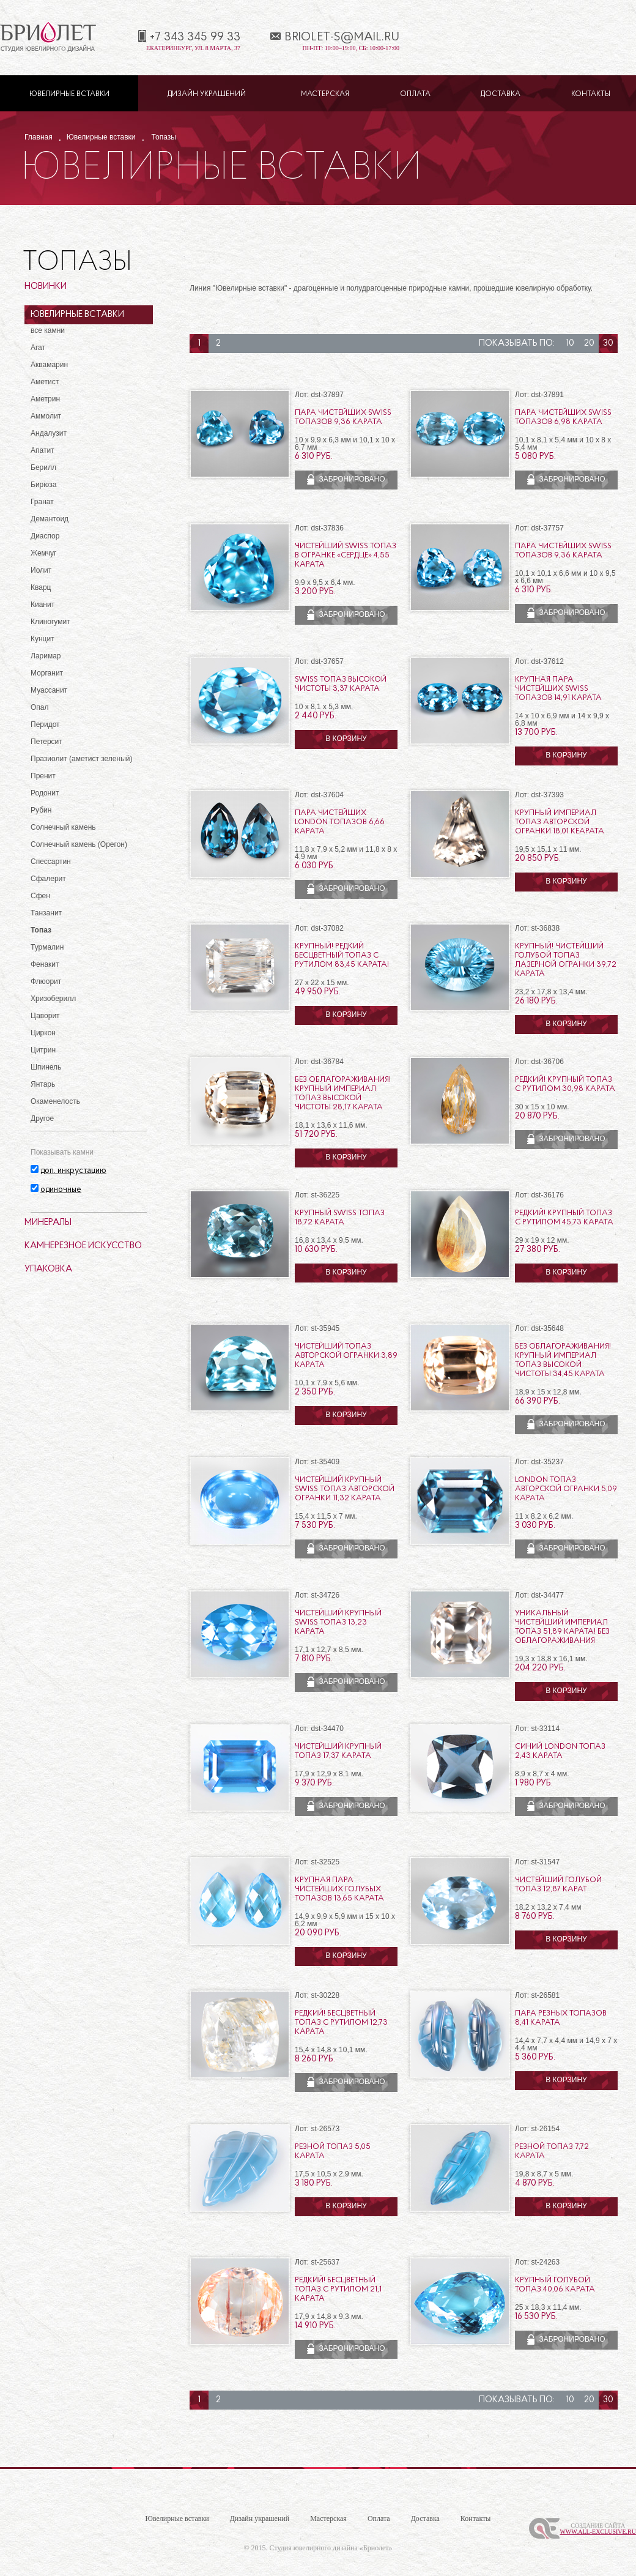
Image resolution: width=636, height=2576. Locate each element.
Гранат (42, 501)
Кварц (41, 587)
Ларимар (46, 656)
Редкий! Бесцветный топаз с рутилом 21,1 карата (338, 2289)
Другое (42, 1118)
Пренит (43, 776)
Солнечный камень (63, 827)
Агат (38, 347)
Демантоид (49, 519)
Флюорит (46, 981)
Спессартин (51, 861)
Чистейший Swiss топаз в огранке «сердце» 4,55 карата (345, 555)
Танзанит (46, 913)
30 (608, 343)
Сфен (40, 896)
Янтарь (43, 1084)
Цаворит (45, 1015)
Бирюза (43, 484)
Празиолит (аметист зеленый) (81, 758)
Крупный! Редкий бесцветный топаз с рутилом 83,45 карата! (342, 955)
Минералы (48, 1222)
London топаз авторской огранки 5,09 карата (566, 1489)
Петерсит (46, 741)
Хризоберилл (53, 998)
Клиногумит (50, 621)
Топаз (41, 930)
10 (570, 343)
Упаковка (48, 1269)
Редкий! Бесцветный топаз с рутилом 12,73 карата (341, 2022)
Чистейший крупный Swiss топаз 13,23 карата (338, 1622)
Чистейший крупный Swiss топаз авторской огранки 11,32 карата (344, 1489)
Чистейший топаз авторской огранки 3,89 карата (346, 1355)
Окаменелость (55, 1101)
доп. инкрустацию (73, 1170)
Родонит (45, 793)
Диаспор (45, 536)
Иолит (41, 570)
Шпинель (46, 1067)
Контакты (590, 94)
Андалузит (49, 433)
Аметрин (45, 399)
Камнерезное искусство (83, 1246)
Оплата (415, 94)
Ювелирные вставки (69, 94)
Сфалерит (48, 878)
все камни (48, 330)
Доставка (500, 94)
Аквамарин (49, 364)
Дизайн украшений (207, 94)
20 (589, 343)
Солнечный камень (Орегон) (79, 844)
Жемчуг (44, 553)
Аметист (45, 382)
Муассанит (49, 690)
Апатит (42, 450)
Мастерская (325, 94)
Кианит (42, 604)
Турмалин (47, 947)
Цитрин (43, 1050)
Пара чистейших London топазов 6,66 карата (340, 822)
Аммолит (46, 416)
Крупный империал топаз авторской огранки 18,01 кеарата (559, 822)
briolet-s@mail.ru (341, 37)
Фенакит (45, 964)
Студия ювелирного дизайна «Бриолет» (331, 2548)
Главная (38, 137)
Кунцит (42, 639)
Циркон (43, 1033)
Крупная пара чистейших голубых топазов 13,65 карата (339, 1889)
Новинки (45, 286)
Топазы (164, 137)
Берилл (43, 467)
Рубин (41, 810)
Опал (40, 707)
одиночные (60, 1189)
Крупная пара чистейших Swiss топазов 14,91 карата (558, 689)
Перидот (45, 724)
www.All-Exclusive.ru (598, 2531)
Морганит (47, 673)
